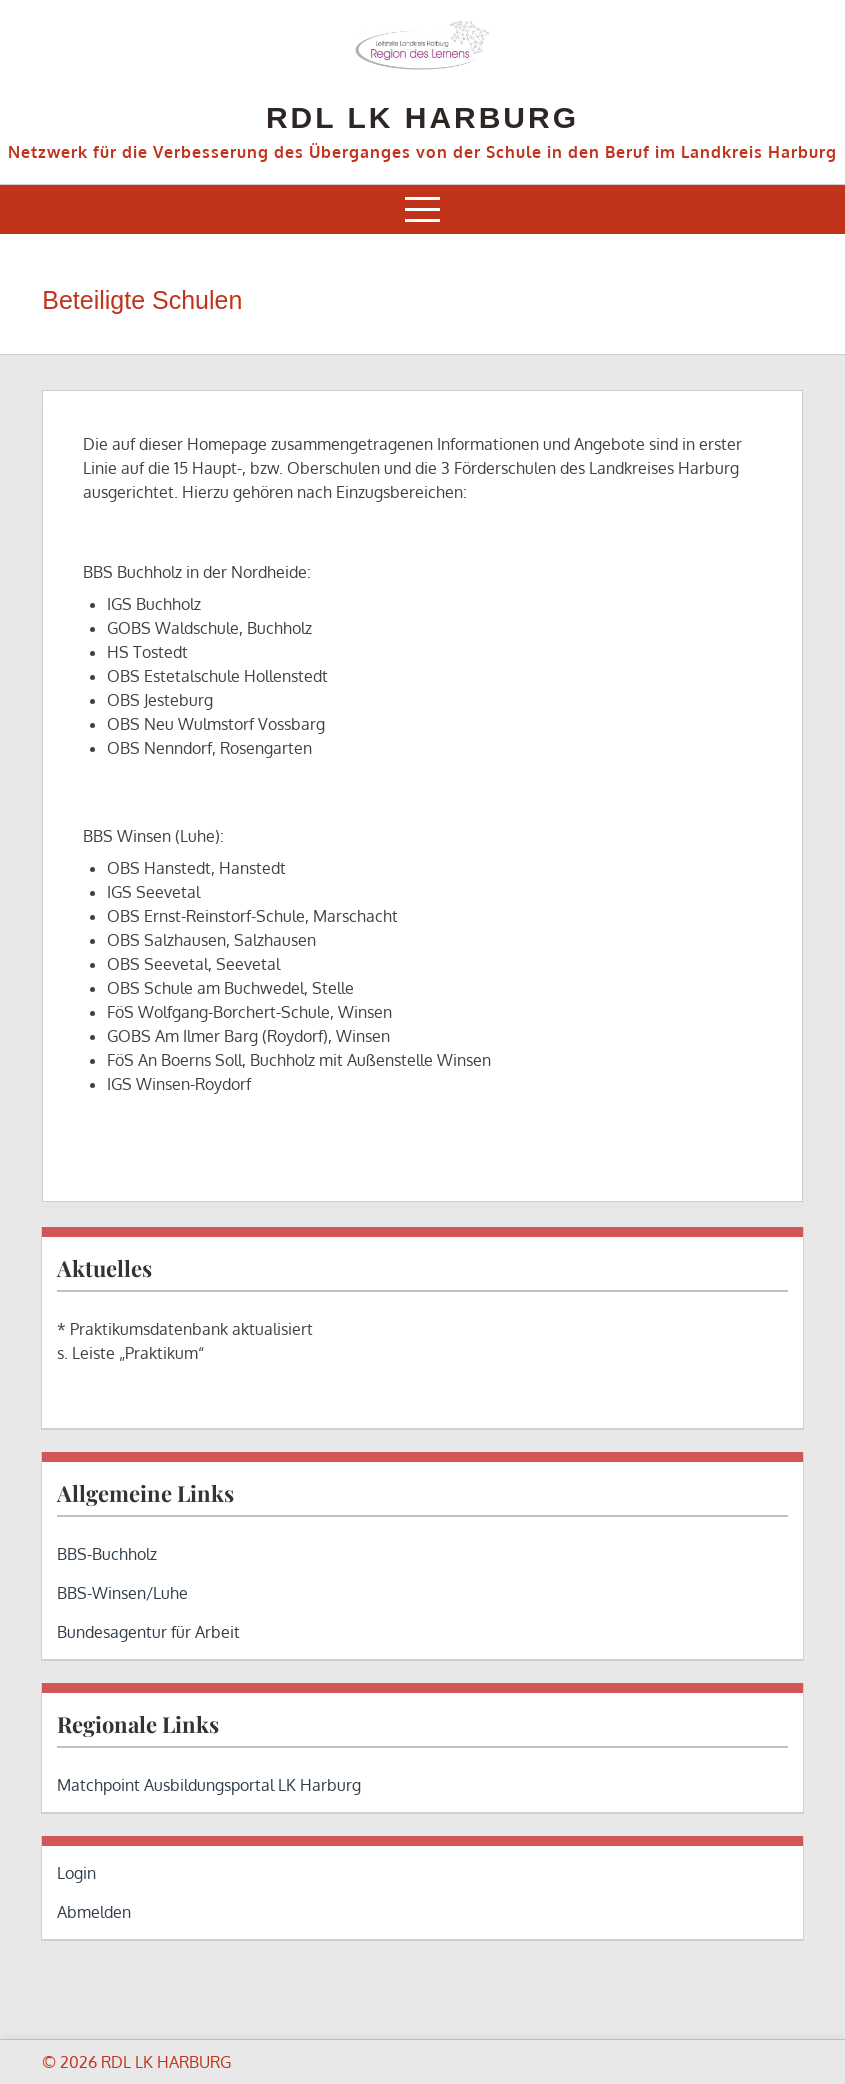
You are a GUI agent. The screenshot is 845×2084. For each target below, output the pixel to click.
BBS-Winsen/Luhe (122, 1593)
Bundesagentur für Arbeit (148, 1632)
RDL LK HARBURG (422, 117)
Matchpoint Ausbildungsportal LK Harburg (209, 1785)
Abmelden (94, 1912)
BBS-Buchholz (107, 1554)
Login (76, 1873)
